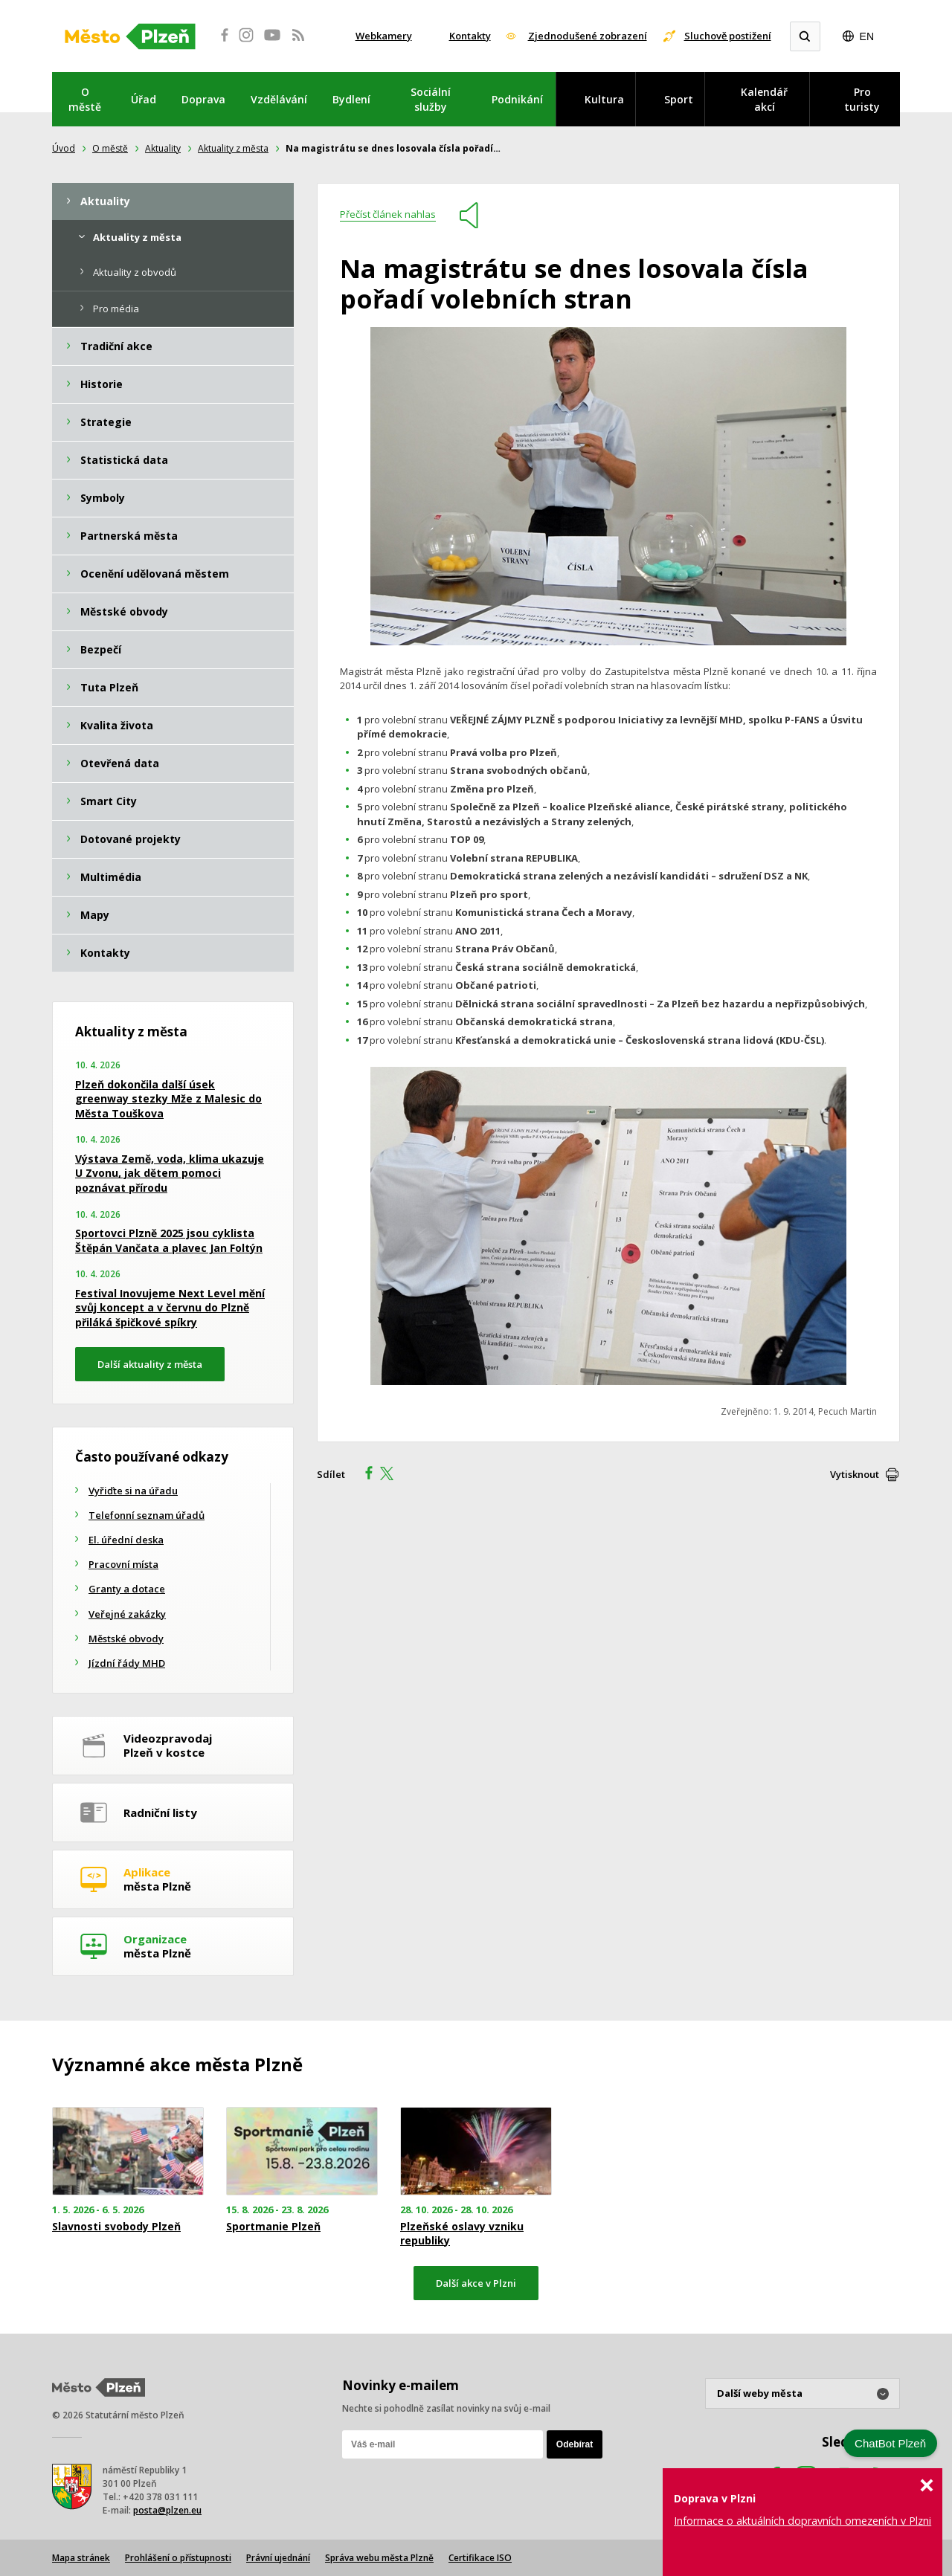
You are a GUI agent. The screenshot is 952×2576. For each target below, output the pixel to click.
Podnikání (517, 99)
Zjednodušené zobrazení (587, 35)
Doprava (203, 99)
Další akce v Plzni (476, 2283)
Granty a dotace (127, 1588)
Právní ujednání (278, 2557)
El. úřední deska (126, 1539)
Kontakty (470, 35)
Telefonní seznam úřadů (147, 1515)
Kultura (604, 99)
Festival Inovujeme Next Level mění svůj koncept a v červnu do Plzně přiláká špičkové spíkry (170, 1307)
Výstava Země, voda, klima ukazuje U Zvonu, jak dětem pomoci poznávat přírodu (169, 1173)
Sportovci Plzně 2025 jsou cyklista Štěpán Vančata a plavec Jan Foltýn (169, 1240)
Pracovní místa (123, 1564)
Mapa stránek (81, 2557)
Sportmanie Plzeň (273, 2226)
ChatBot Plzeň (890, 2443)
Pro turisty (862, 99)
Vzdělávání (279, 99)
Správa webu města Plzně (379, 2557)
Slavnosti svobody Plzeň (116, 2226)
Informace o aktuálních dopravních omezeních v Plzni (802, 2521)
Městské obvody (126, 1638)
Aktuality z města (233, 148)
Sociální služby (431, 99)
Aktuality (163, 148)
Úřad (143, 99)
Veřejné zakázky (127, 1614)
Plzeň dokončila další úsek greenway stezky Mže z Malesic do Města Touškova (168, 1098)
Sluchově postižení (727, 35)
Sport (678, 99)
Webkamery (384, 35)
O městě (84, 99)
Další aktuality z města (149, 1364)
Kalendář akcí (764, 99)
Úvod (63, 148)
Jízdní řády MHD (127, 1663)
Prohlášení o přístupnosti (178, 2557)
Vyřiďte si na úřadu (133, 1490)
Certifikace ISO (480, 2557)
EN (867, 36)
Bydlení (351, 99)
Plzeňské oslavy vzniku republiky (462, 2233)
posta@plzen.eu (167, 2510)
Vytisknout (854, 1474)
